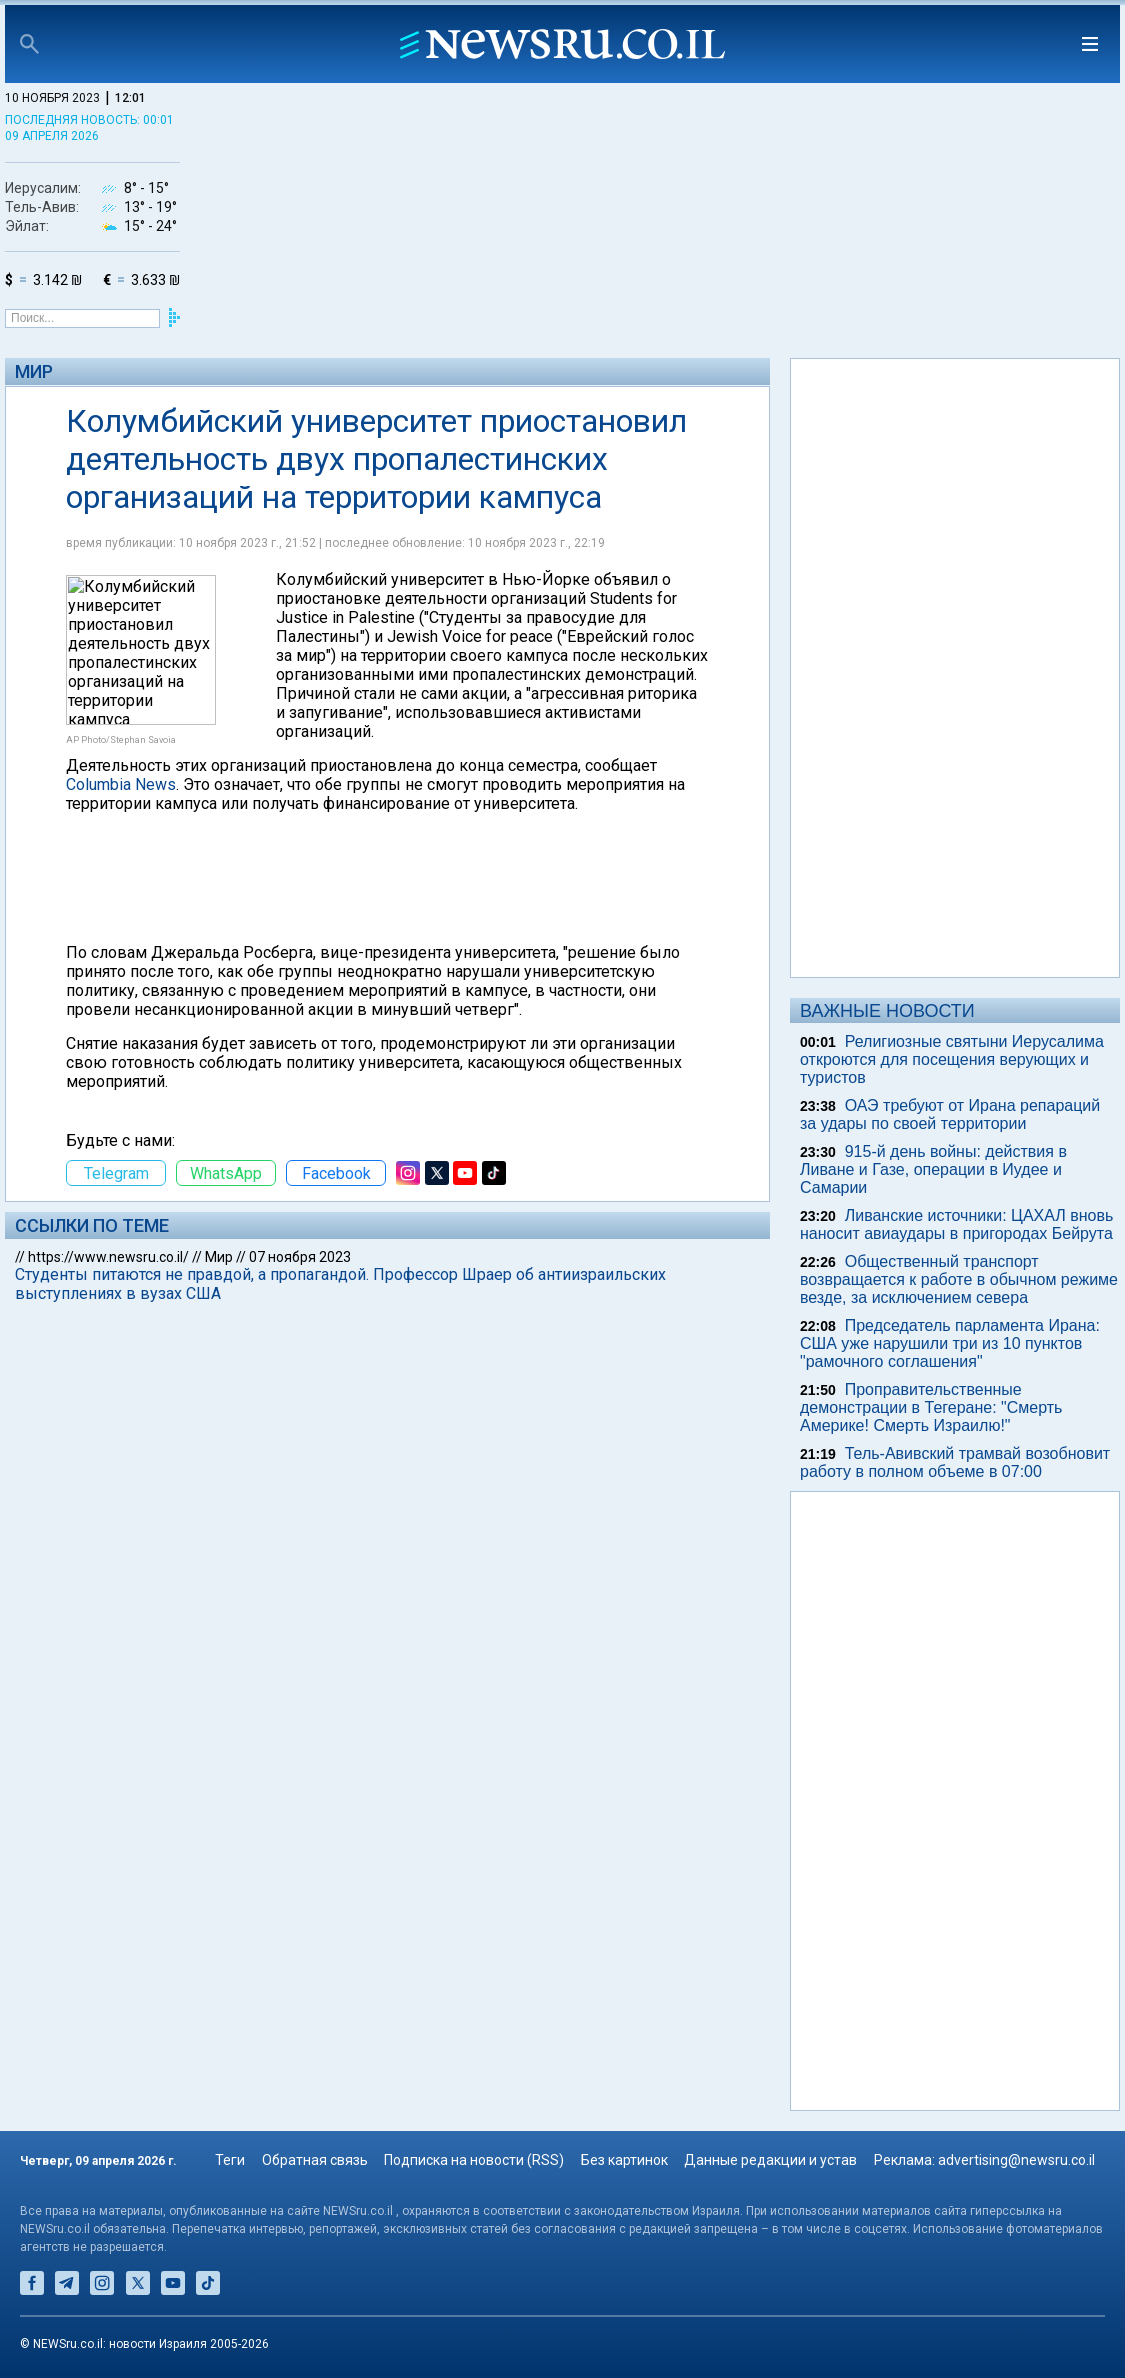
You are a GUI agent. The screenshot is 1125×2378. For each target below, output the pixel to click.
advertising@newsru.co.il (1016, 2160)
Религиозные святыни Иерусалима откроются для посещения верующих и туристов (952, 1059)
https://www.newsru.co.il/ (108, 1257)
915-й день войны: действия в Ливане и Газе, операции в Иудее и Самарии (933, 1169)
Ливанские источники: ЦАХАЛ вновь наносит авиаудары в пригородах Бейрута (956, 1224)
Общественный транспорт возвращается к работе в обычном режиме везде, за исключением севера (959, 1279)
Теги (230, 2160)
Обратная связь (315, 2160)
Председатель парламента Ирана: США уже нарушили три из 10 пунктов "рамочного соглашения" (950, 1343)
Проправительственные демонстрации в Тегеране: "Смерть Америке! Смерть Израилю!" (931, 1407)
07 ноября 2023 (300, 1257)
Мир (34, 371)
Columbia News (121, 784)
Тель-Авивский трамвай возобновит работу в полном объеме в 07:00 (955, 1462)
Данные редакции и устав (770, 2160)
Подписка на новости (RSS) (474, 2160)
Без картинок (624, 2160)
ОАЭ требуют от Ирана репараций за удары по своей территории (950, 1114)
